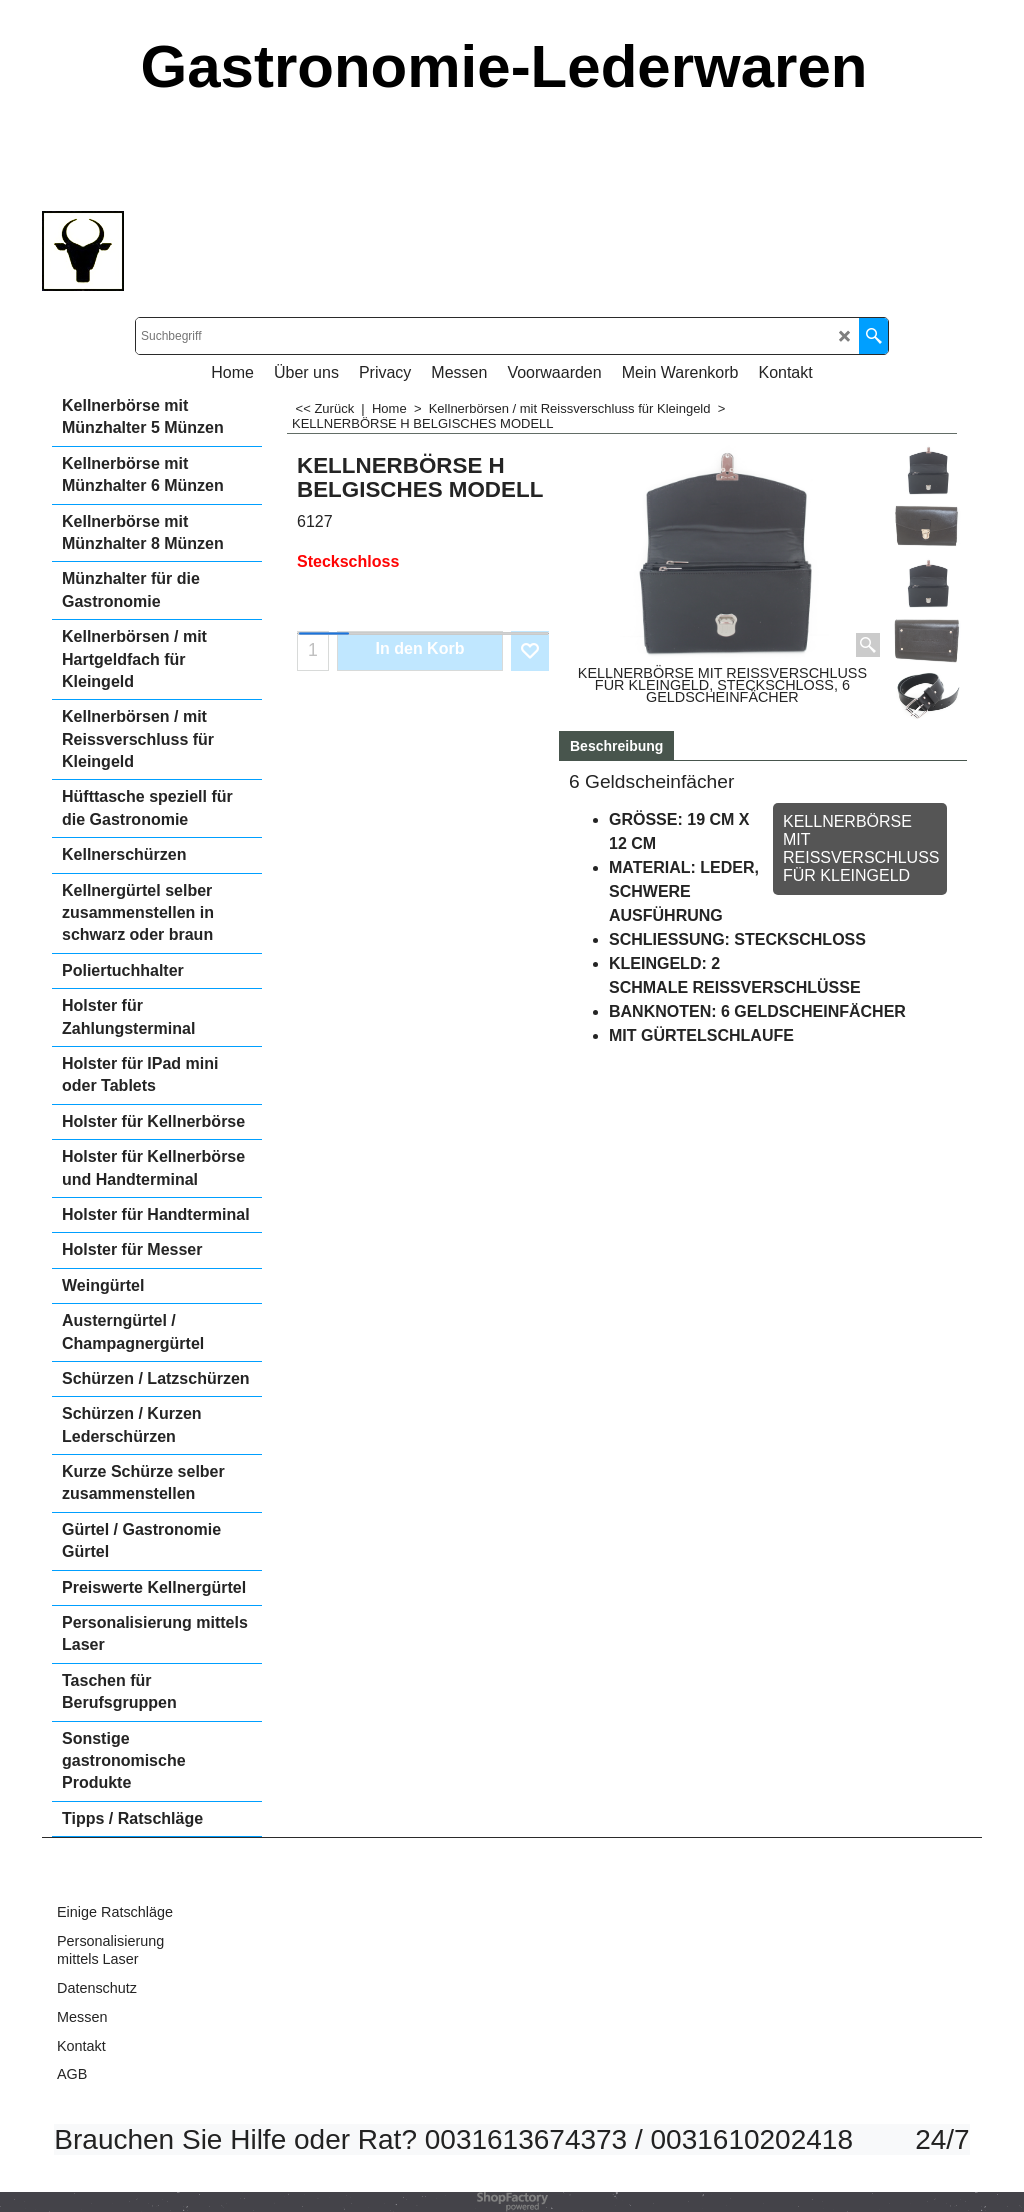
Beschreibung (616, 746)
